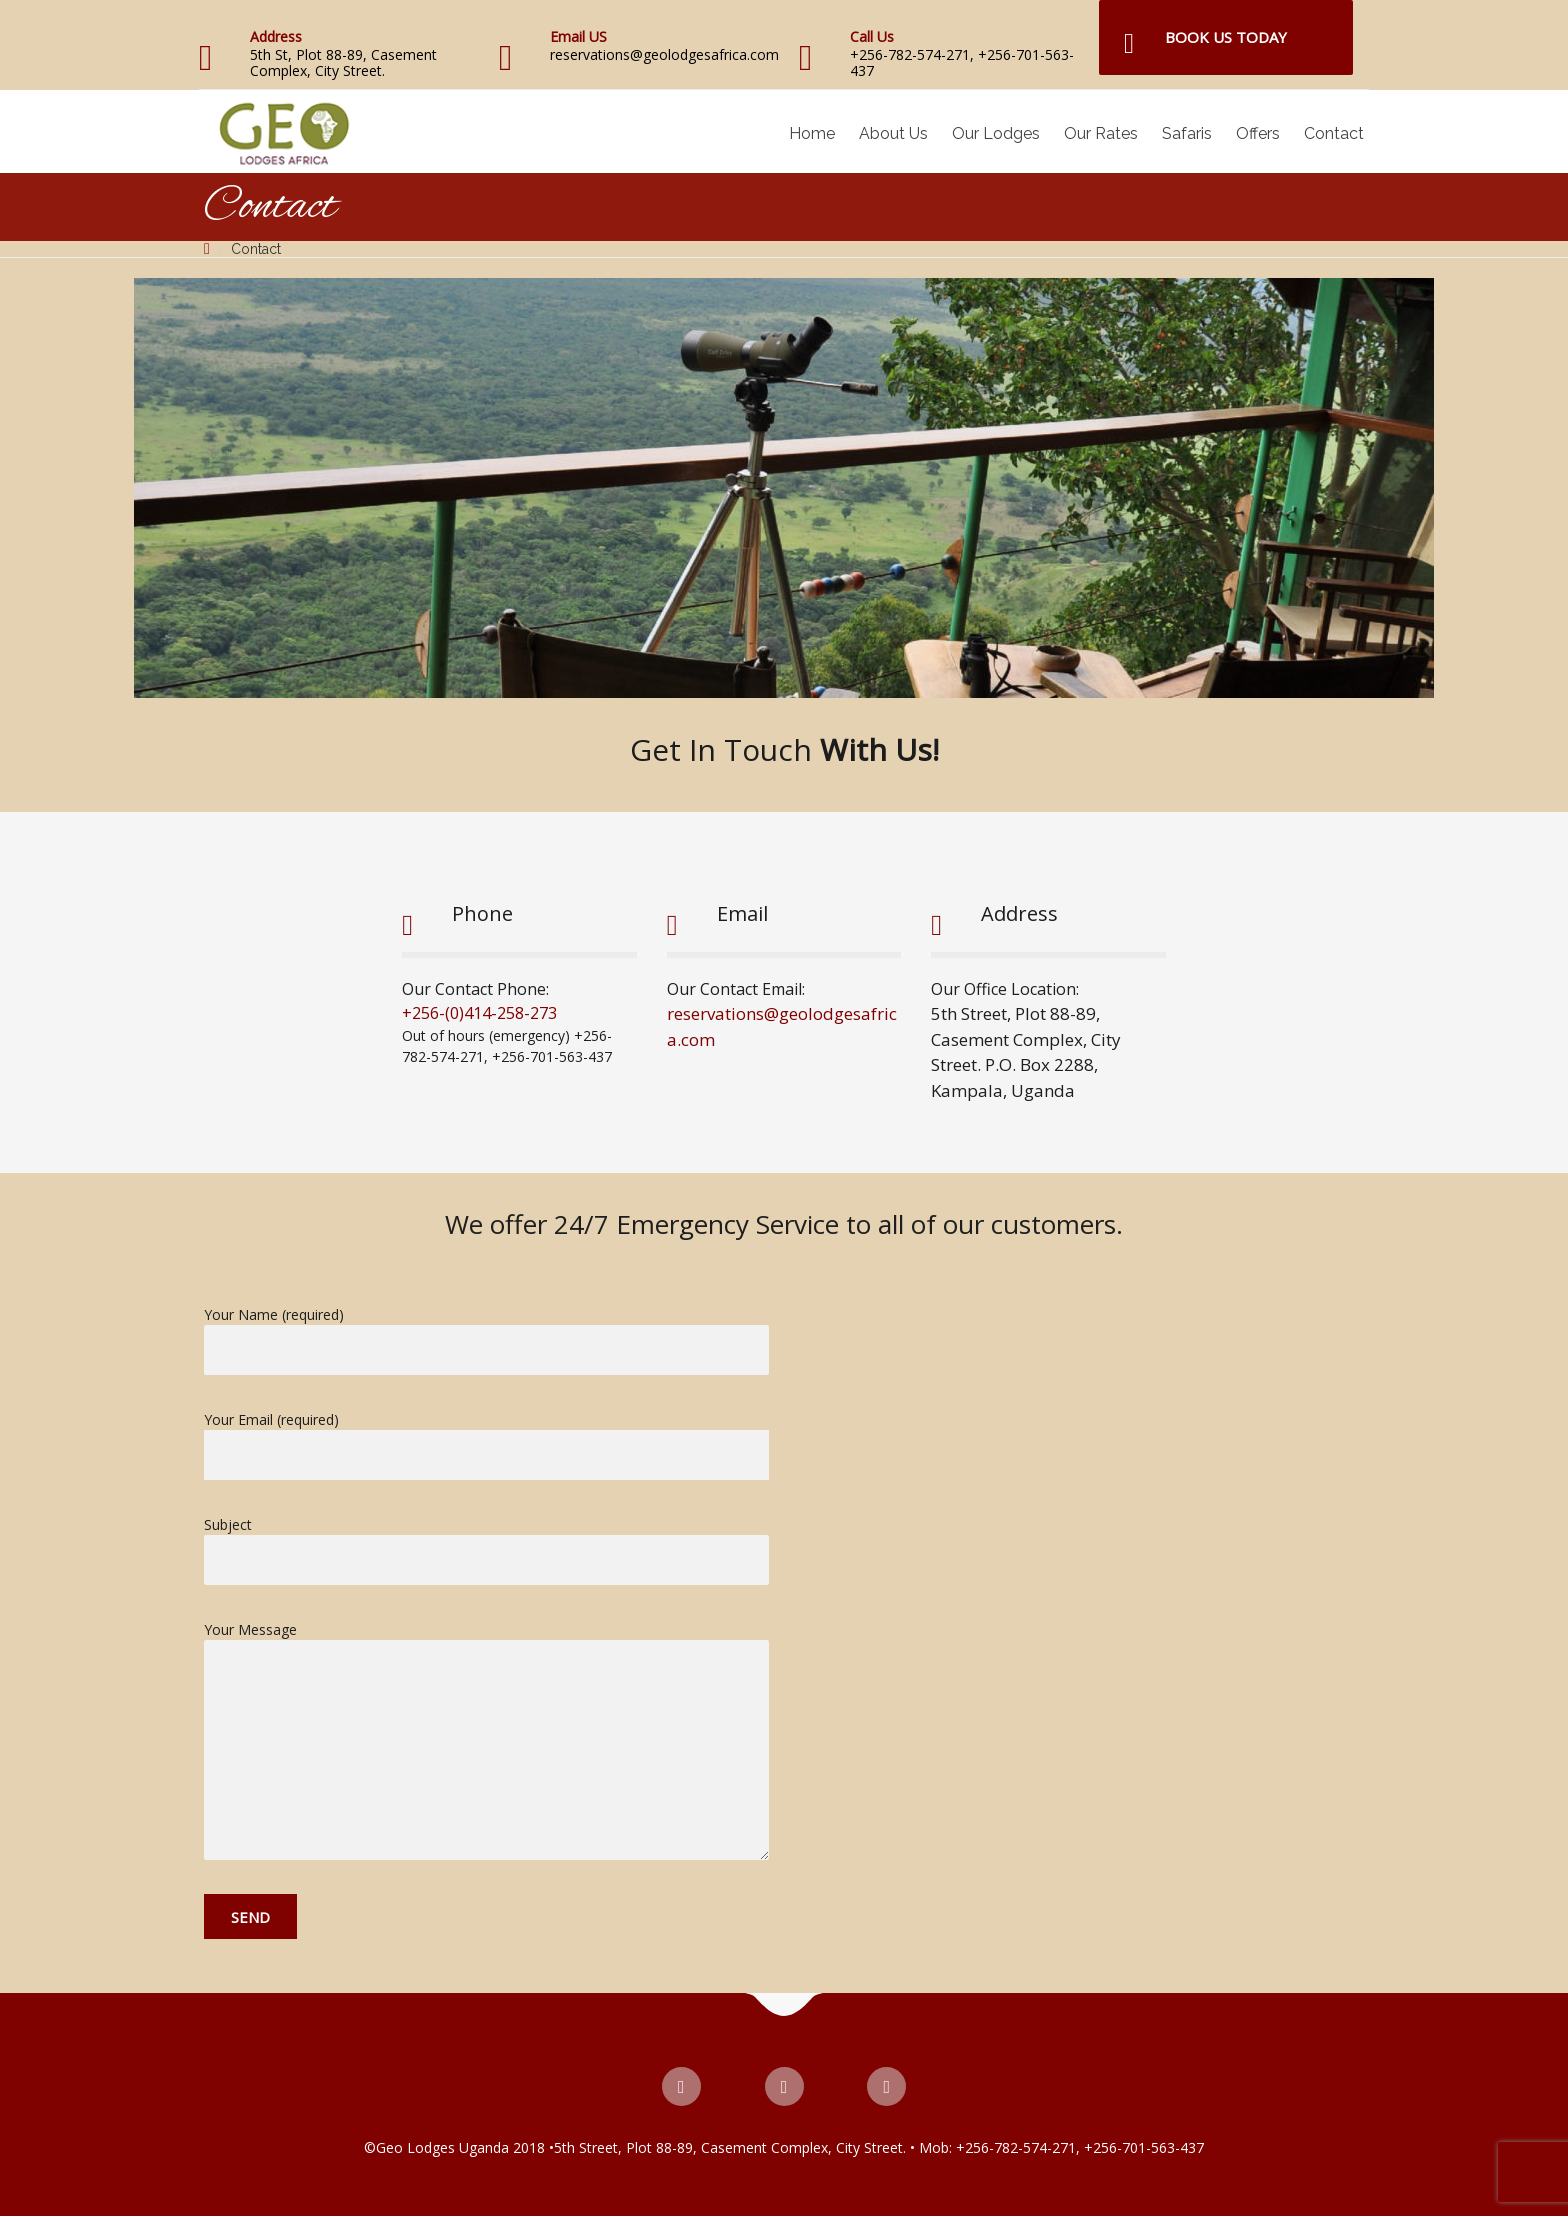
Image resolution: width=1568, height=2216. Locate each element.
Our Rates (1101, 133)
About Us (893, 133)
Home (812, 133)
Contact (1334, 133)
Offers (1258, 133)
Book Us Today (1226, 37)
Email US (578, 36)
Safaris (1187, 133)
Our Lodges (996, 133)
